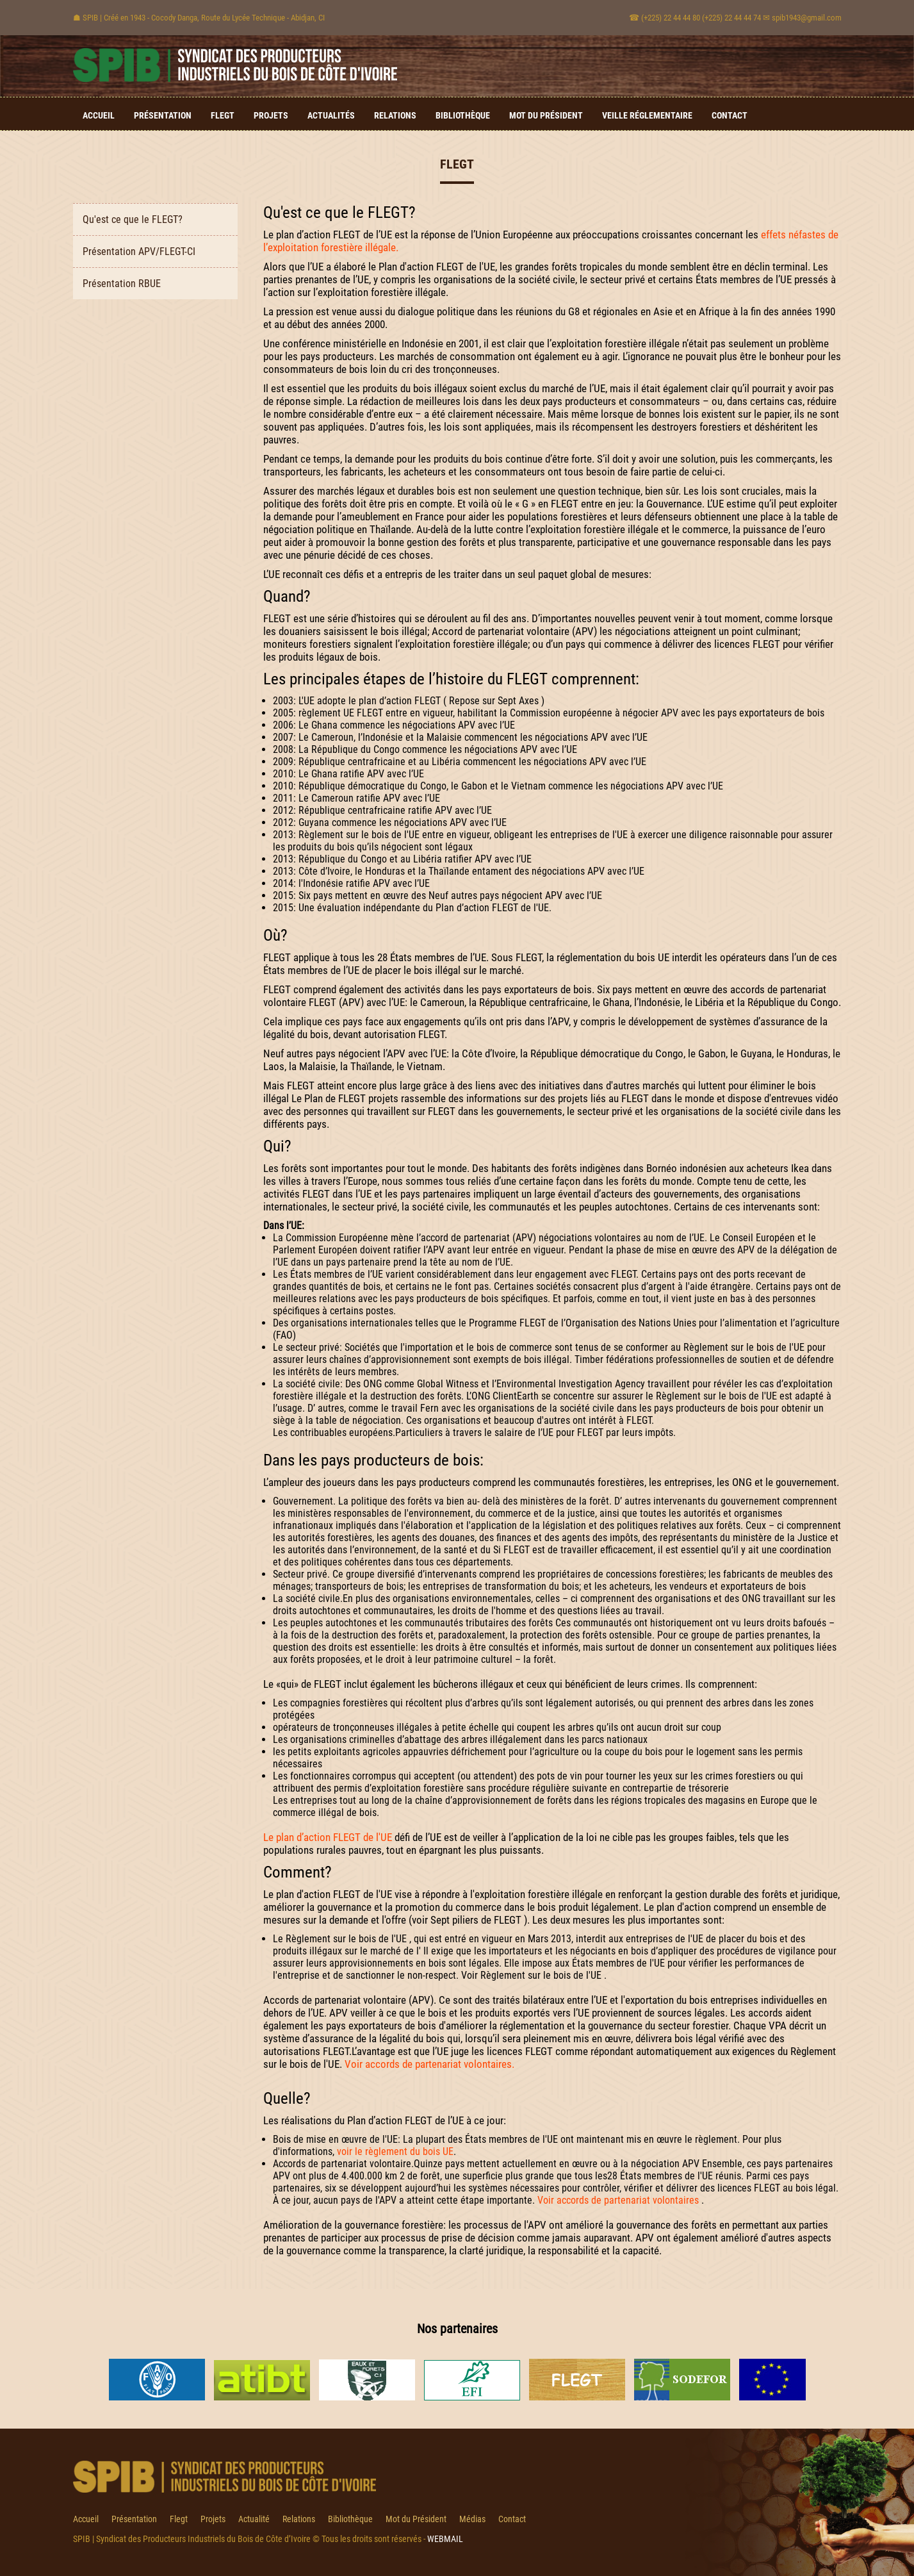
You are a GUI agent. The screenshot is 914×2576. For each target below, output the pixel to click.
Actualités (331, 115)
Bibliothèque (463, 115)
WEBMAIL (445, 2539)
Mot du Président (546, 115)
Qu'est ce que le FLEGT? (133, 219)
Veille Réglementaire (647, 115)
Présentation (163, 115)
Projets (271, 115)
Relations (395, 115)
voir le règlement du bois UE (395, 2151)
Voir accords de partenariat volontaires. (429, 2064)
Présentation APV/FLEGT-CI (139, 251)
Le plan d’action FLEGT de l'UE (327, 1837)
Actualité (254, 2519)
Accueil (99, 115)
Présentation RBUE (122, 283)
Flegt (222, 115)
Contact (729, 115)
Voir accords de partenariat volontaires (618, 2200)
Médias (472, 2519)
